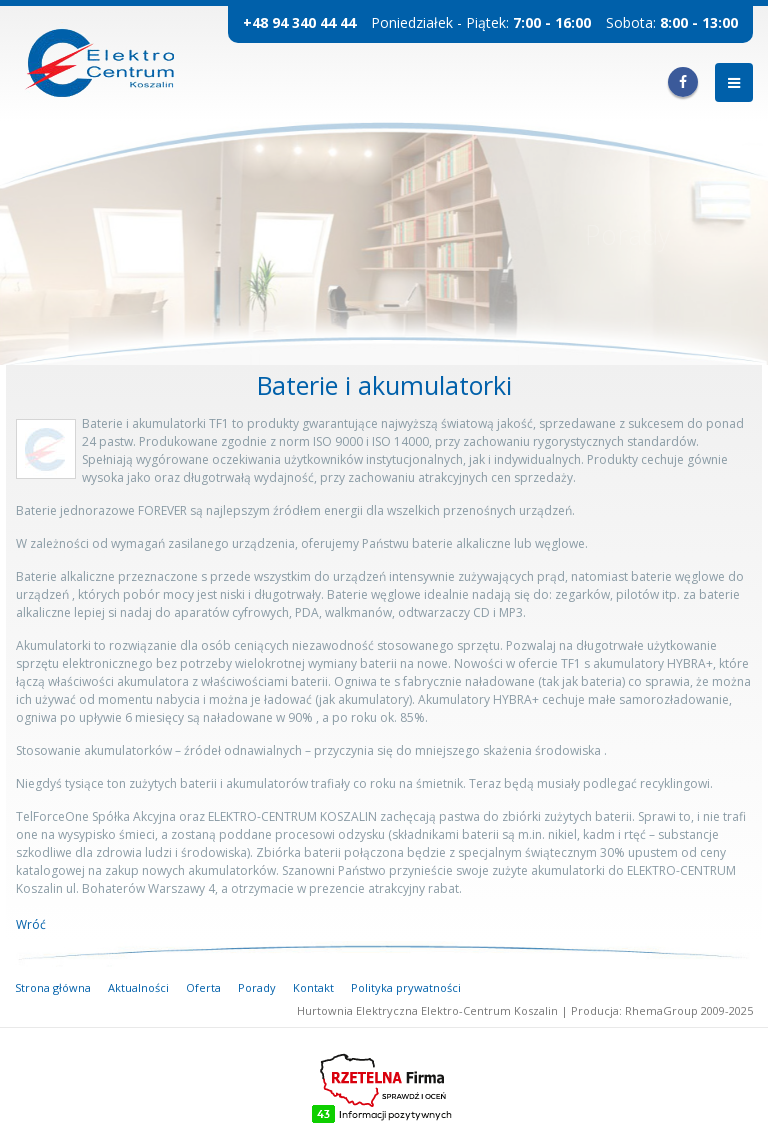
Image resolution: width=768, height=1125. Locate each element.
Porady (257, 987)
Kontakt (313, 987)
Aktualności (138, 987)
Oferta (203, 987)
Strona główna (53, 987)
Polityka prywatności (406, 987)
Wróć (31, 924)
